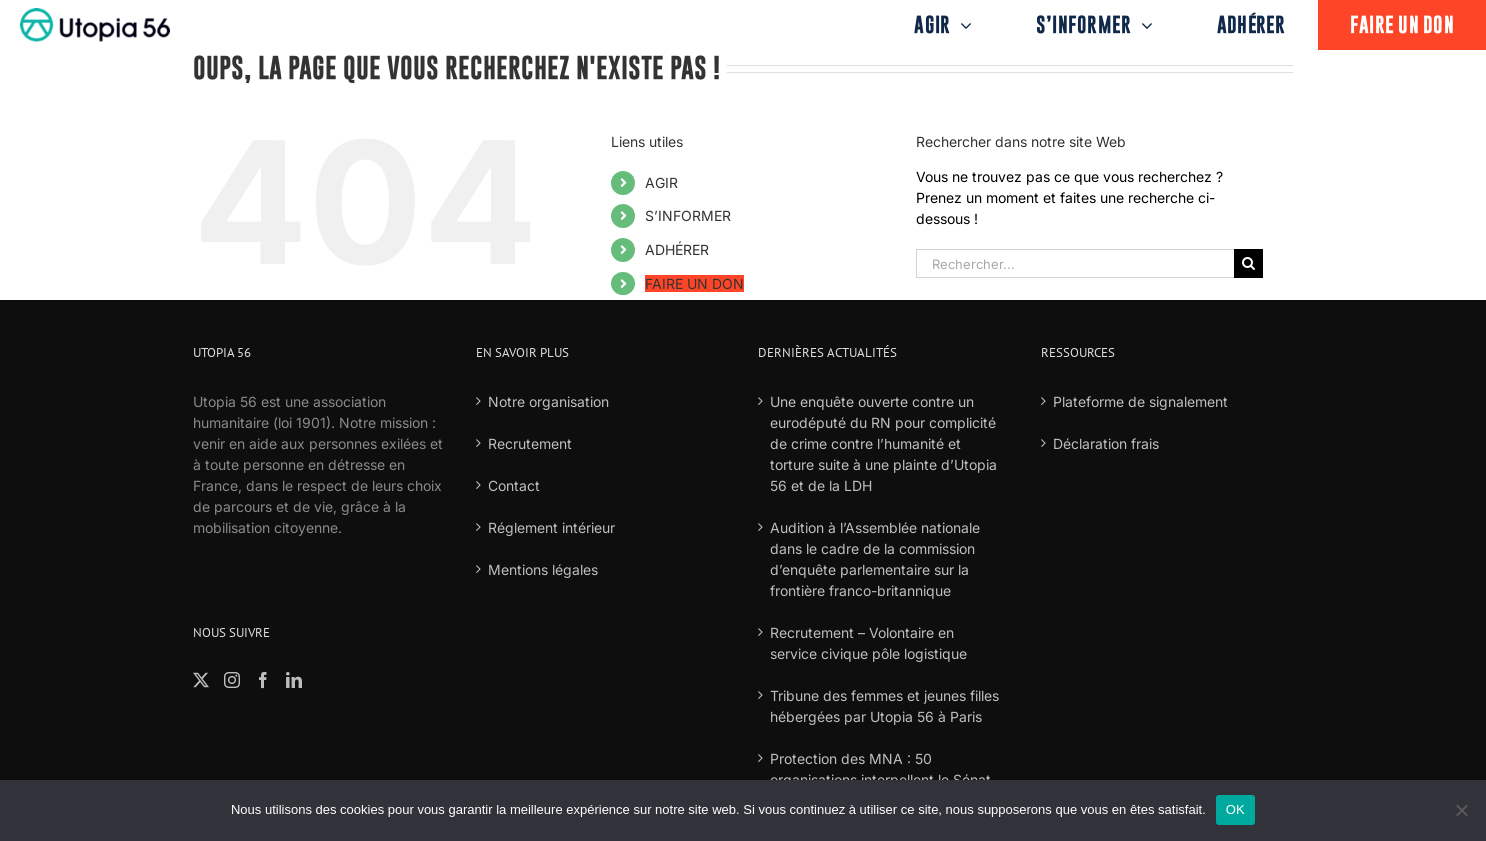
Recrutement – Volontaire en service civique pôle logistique (868, 643)
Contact (514, 485)
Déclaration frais (1106, 443)
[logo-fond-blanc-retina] (95, 14)
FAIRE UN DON (694, 283)
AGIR (661, 182)
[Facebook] (263, 680)
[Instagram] (232, 680)
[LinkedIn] (294, 680)
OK (1235, 809)
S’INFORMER (688, 215)
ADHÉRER (677, 249)
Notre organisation (548, 401)
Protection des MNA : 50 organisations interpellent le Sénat (880, 769)
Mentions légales (543, 569)
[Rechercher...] (1075, 263)
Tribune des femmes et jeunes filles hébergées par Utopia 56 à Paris (884, 706)
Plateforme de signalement (1140, 401)
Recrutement (530, 443)
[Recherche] (1248, 263)
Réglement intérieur (551, 527)
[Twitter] (201, 680)
